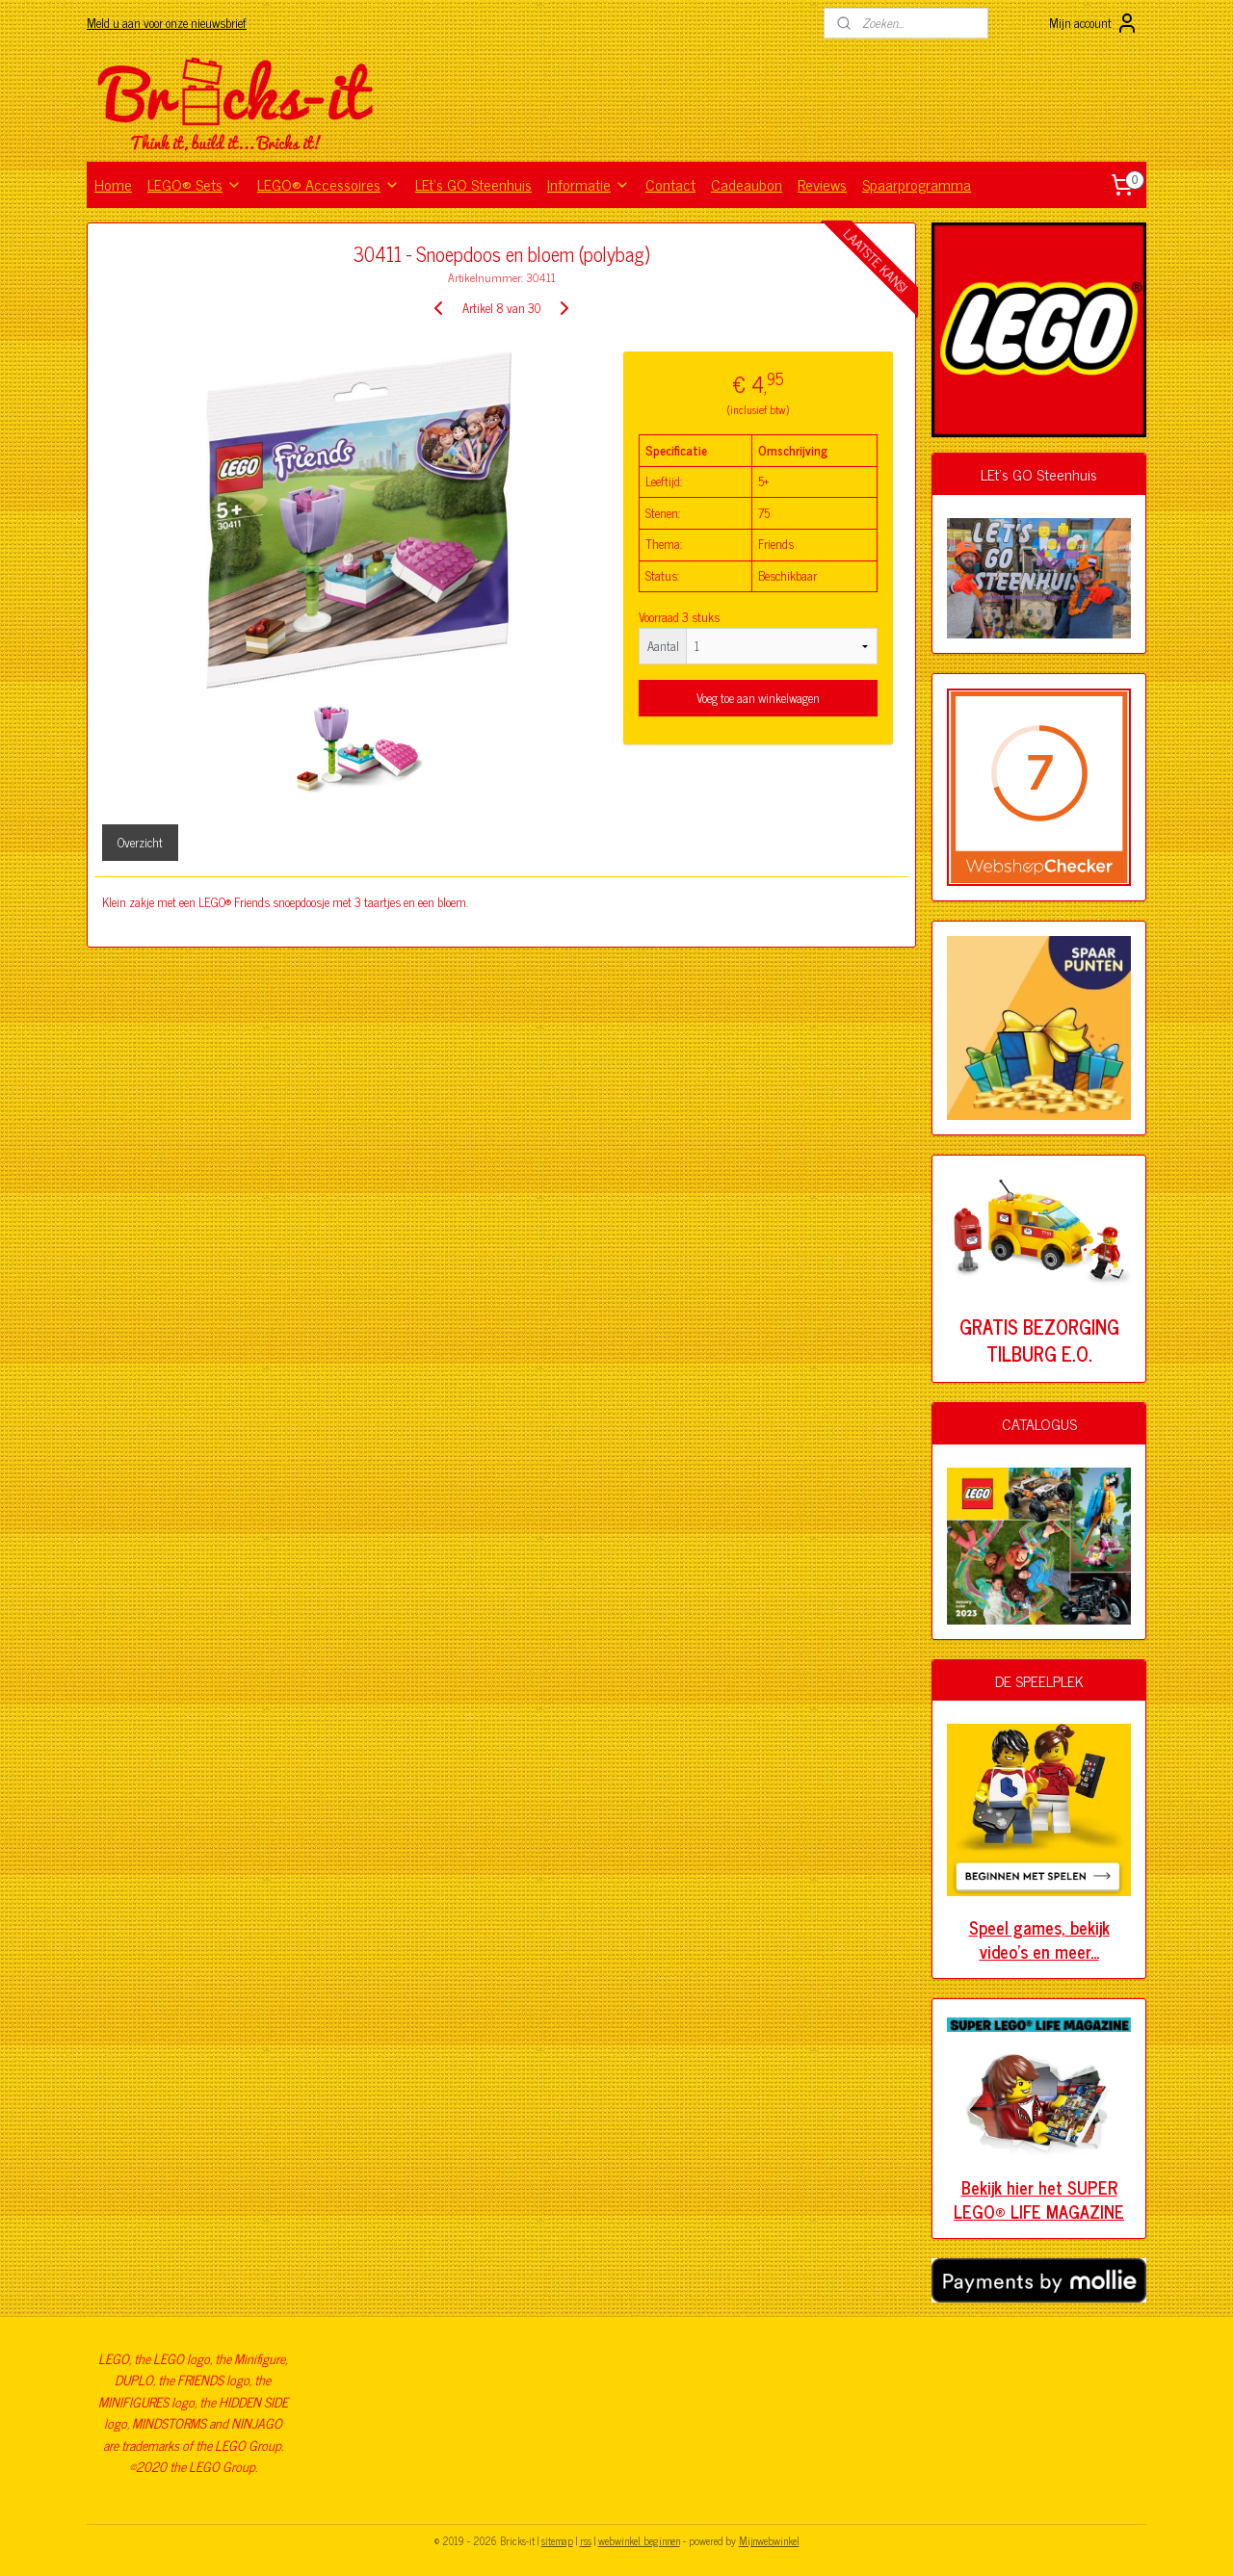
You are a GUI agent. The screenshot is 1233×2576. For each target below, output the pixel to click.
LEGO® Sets (194, 183)
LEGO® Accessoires (328, 183)
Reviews (822, 183)
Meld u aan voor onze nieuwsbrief (167, 23)
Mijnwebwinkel (769, 2540)
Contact (670, 183)
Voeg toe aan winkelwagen (758, 698)
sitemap (557, 2540)
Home (113, 183)
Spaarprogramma (916, 183)
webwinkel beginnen (639, 2540)
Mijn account (1094, 23)
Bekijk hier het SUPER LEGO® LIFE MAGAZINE (1039, 2199)
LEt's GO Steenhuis (473, 183)
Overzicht (140, 842)
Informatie (588, 183)
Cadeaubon (746, 183)
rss (585, 2540)
